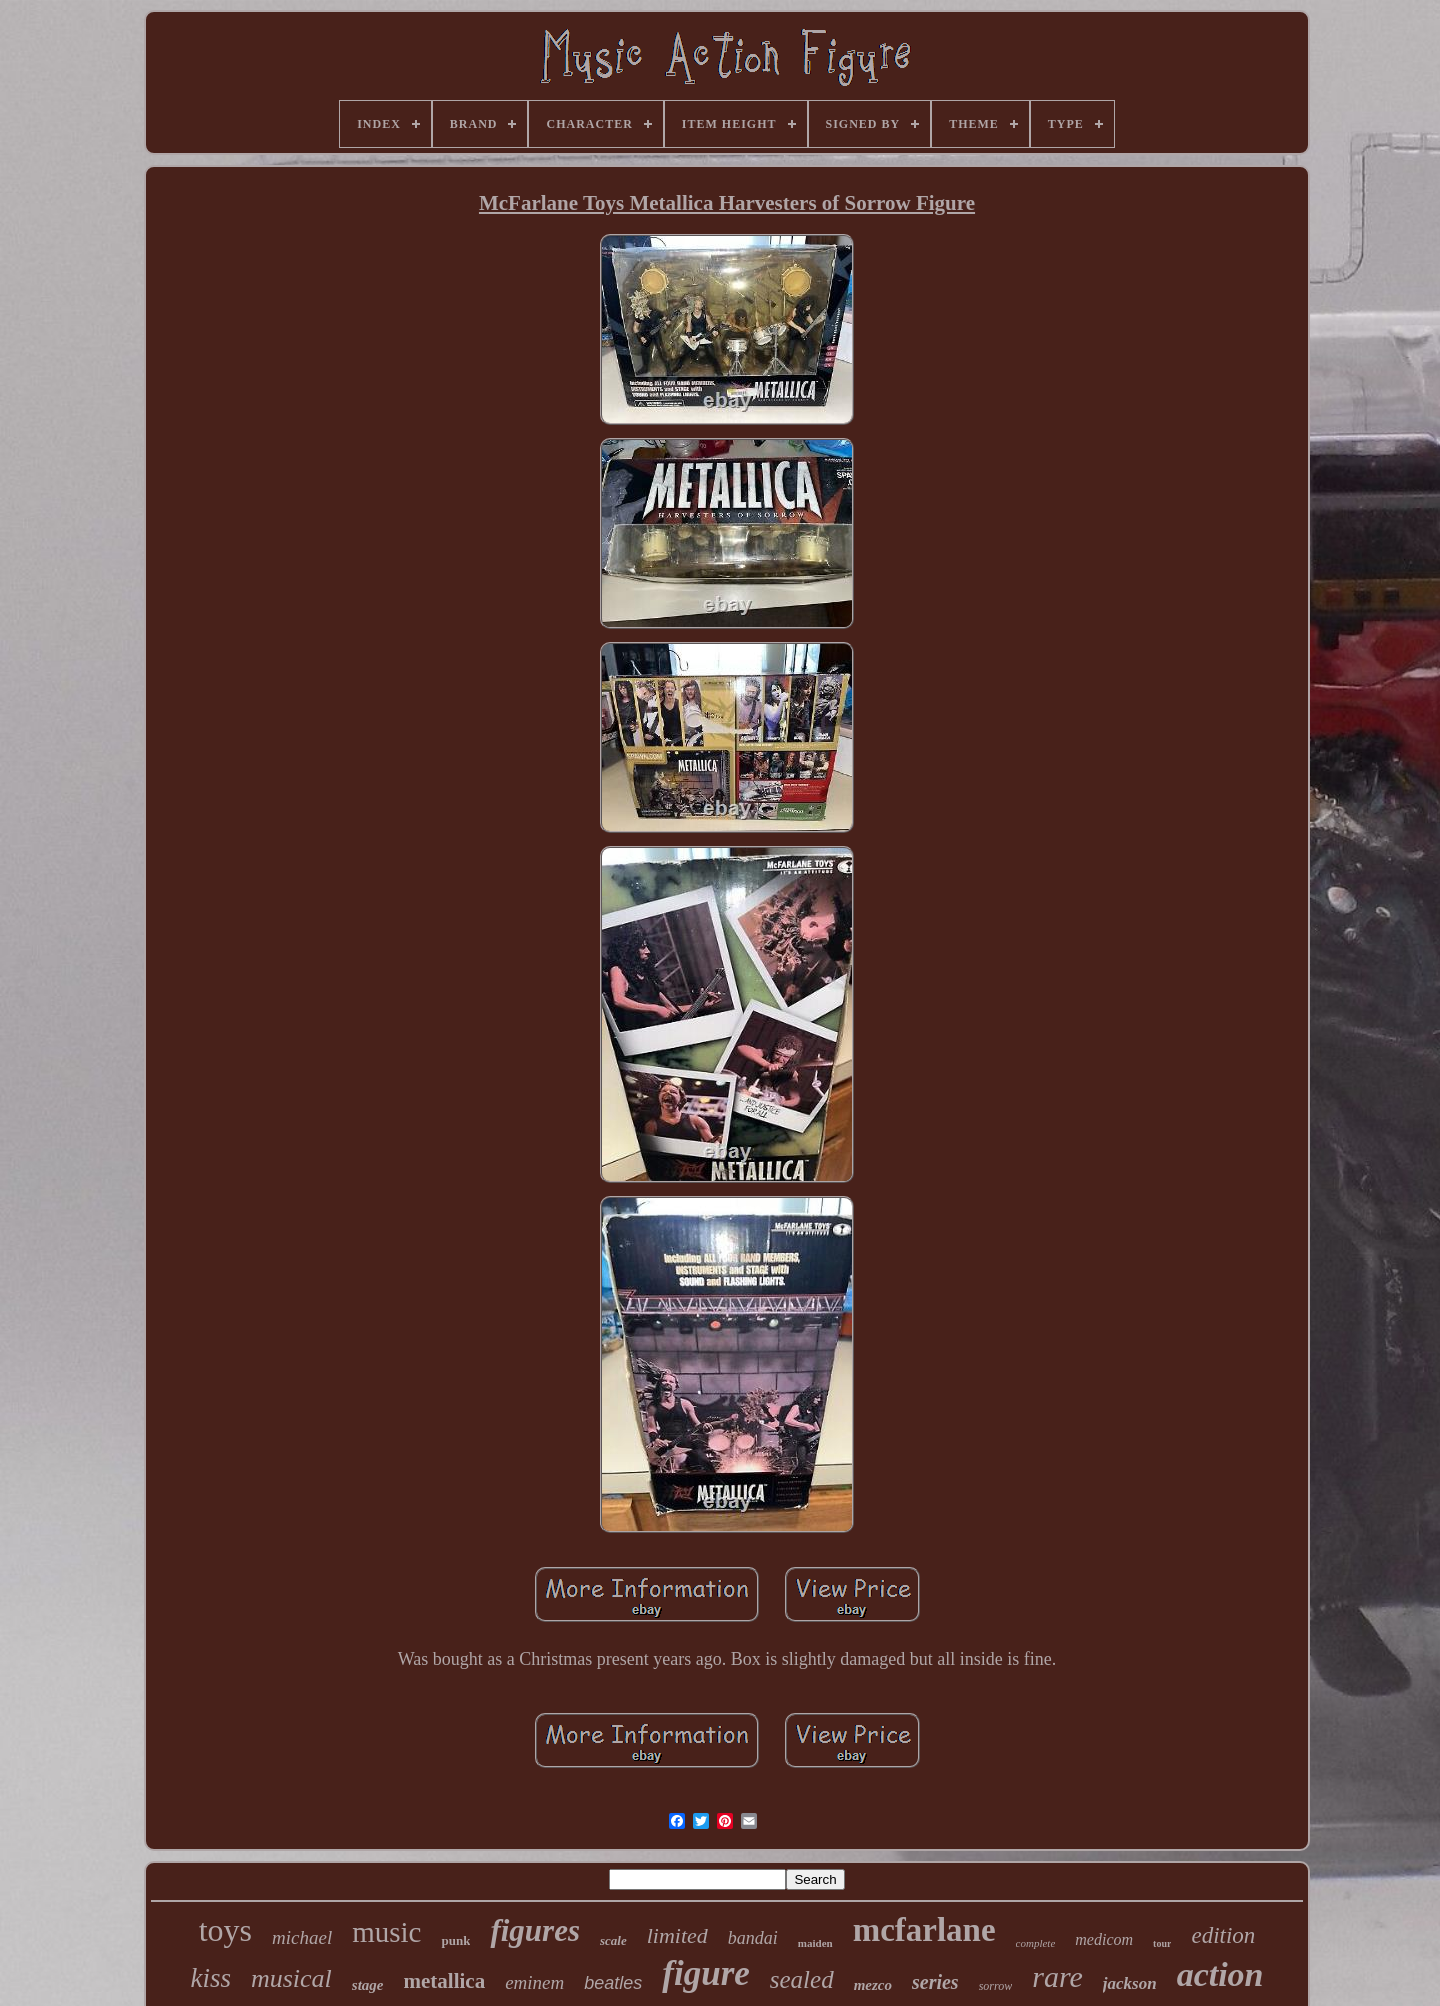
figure (706, 1973)
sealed (802, 1979)
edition (1223, 1935)
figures (535, 1930)
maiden (815, 1943)
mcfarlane (924, 1930)
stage (368, 1985)
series (935, 1982)
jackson (1130, 1983)
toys (225, 1930)
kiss (210, 1978)
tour (1162, 1943)
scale (613, 1940)
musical (291, 1978)
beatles (613, 1983)
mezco (873, 1985)
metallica (445, 1981)
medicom (1104, 1939)
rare (1057, 1976)
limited (677, 1935)
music (386, 1932)
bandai (753, 1938)
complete (1036, 1943)
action (1220, 1974)
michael (302, 1937)
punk (455, 1940)
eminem (534, 1982)
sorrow (996, 1986)
